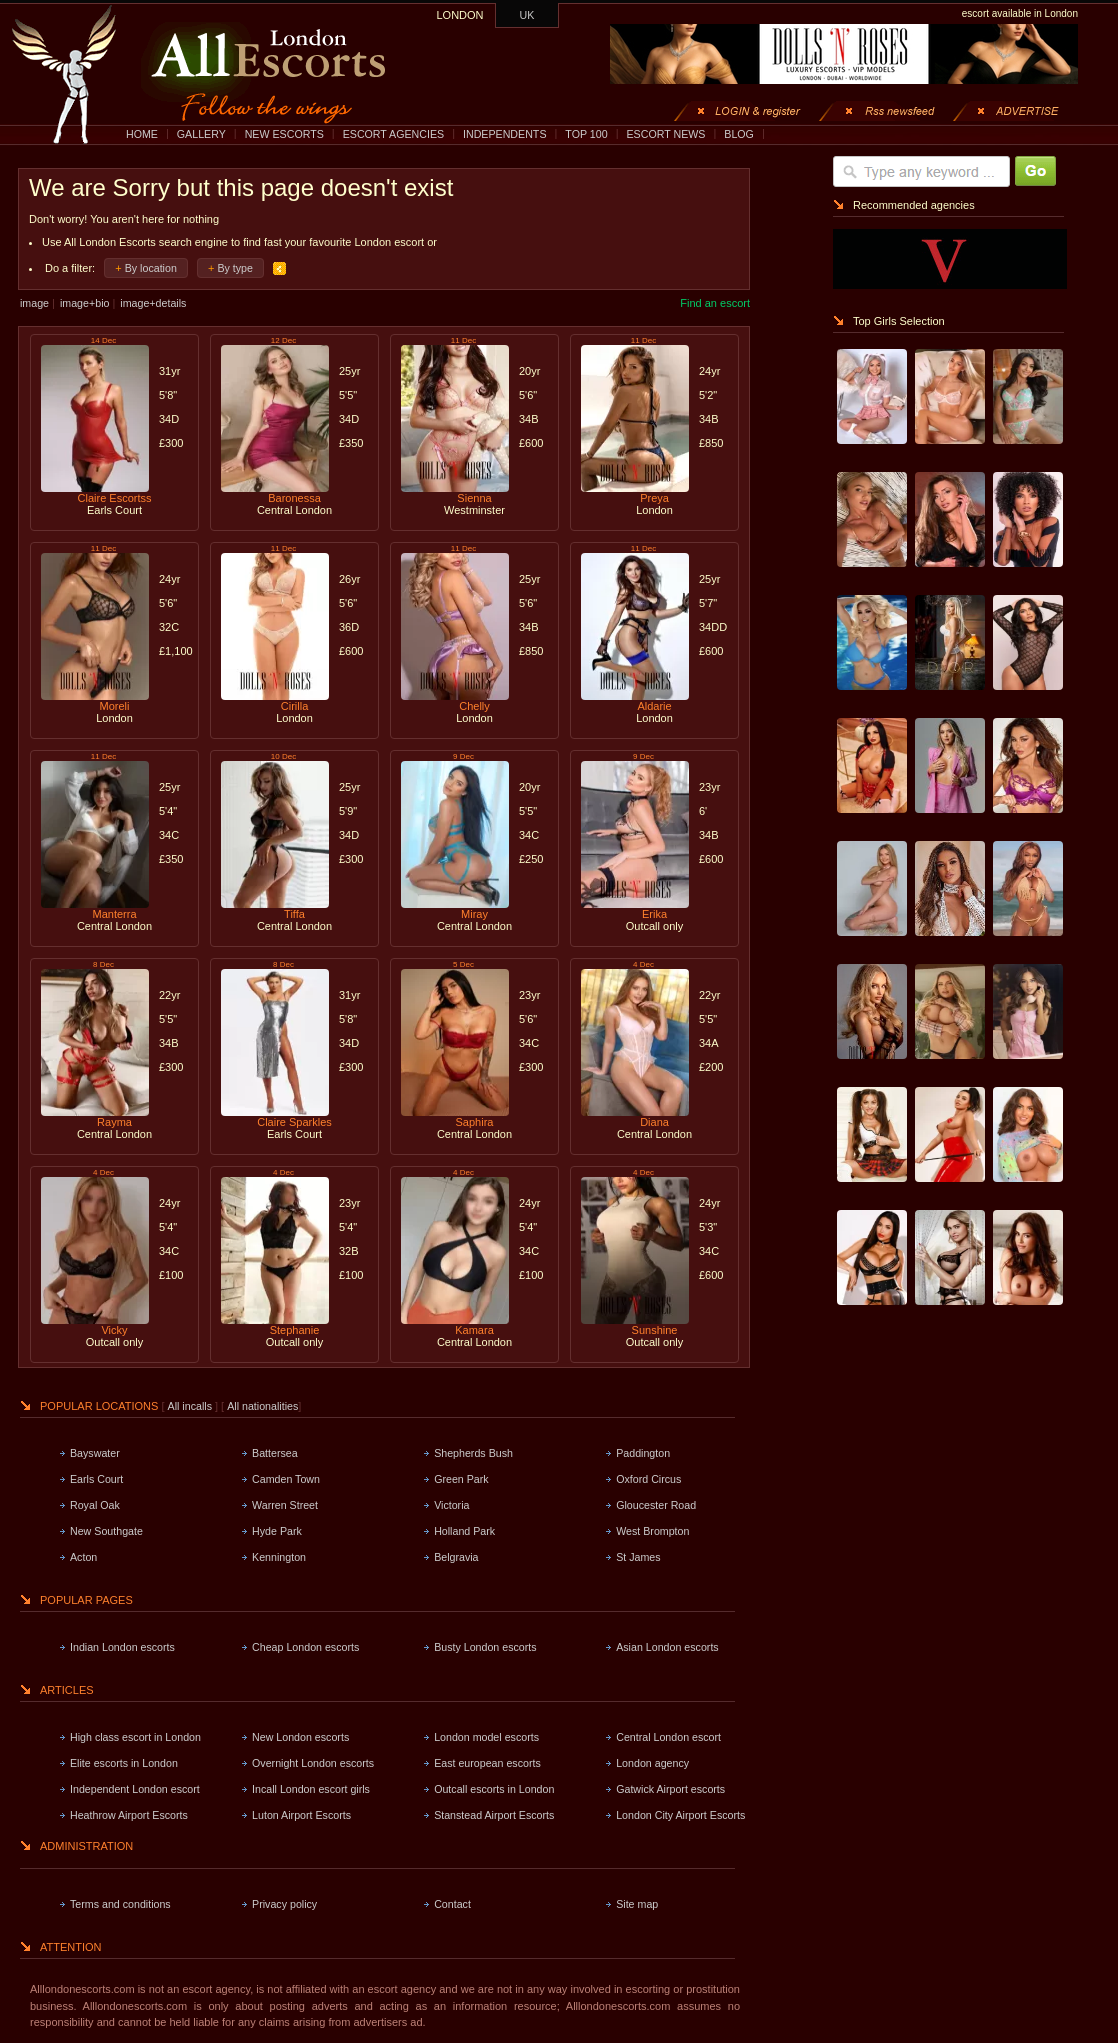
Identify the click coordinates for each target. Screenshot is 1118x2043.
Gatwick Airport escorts (670, 1789)
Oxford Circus (648, 1479)
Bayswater (95, 1453)
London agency (652, 1763)
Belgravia (456, 1557)
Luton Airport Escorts (301, 1815)
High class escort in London (135, 1737)
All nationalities (262, 1406)
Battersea (275, 1453)
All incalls (191, 1406)
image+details (153, 303)
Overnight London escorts (313, 1763)
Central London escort (668, 1737)
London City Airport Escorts (680, 1815)
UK (527, 15)
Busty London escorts (485, 1647)
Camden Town (286, 1479)
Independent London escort (135, 1789)
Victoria (451, 1505)
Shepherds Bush (473, 1453)
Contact (452, 1904)
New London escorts (300, 1737)
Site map (637, 1904)
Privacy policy (284, 1904)
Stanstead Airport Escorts (494, 1815)
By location (151, 268)
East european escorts (487, 1763)
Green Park (461, 1479)
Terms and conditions (120, 1904)
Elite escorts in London (124, 1763)
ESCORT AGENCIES (393, 134)
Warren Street (285, 1505)
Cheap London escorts (305, 1647)
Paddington (643, 1453)
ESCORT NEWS (665, 134)
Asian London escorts (667, 1647)
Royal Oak (95, 1505)
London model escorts (486, 1737)
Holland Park (464, 1531)
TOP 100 (586, 134)
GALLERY (201, 134)
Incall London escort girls (311, 1789)
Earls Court (96, 1479)
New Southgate (106, 1531)
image (34, 303)
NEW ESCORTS (284, 134)
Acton (83, 1557)
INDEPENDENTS (505, 134)
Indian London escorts (122, 1647)
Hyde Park (277, 1531)
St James (638, 1557)
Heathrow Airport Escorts (129, 1815)
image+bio (84, 303)
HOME (142, 134)
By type (235, 268)
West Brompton (652, 1531)
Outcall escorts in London (494, 1789)
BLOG (739, 134)
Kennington (279, 1557)
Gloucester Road (656, 1505)
